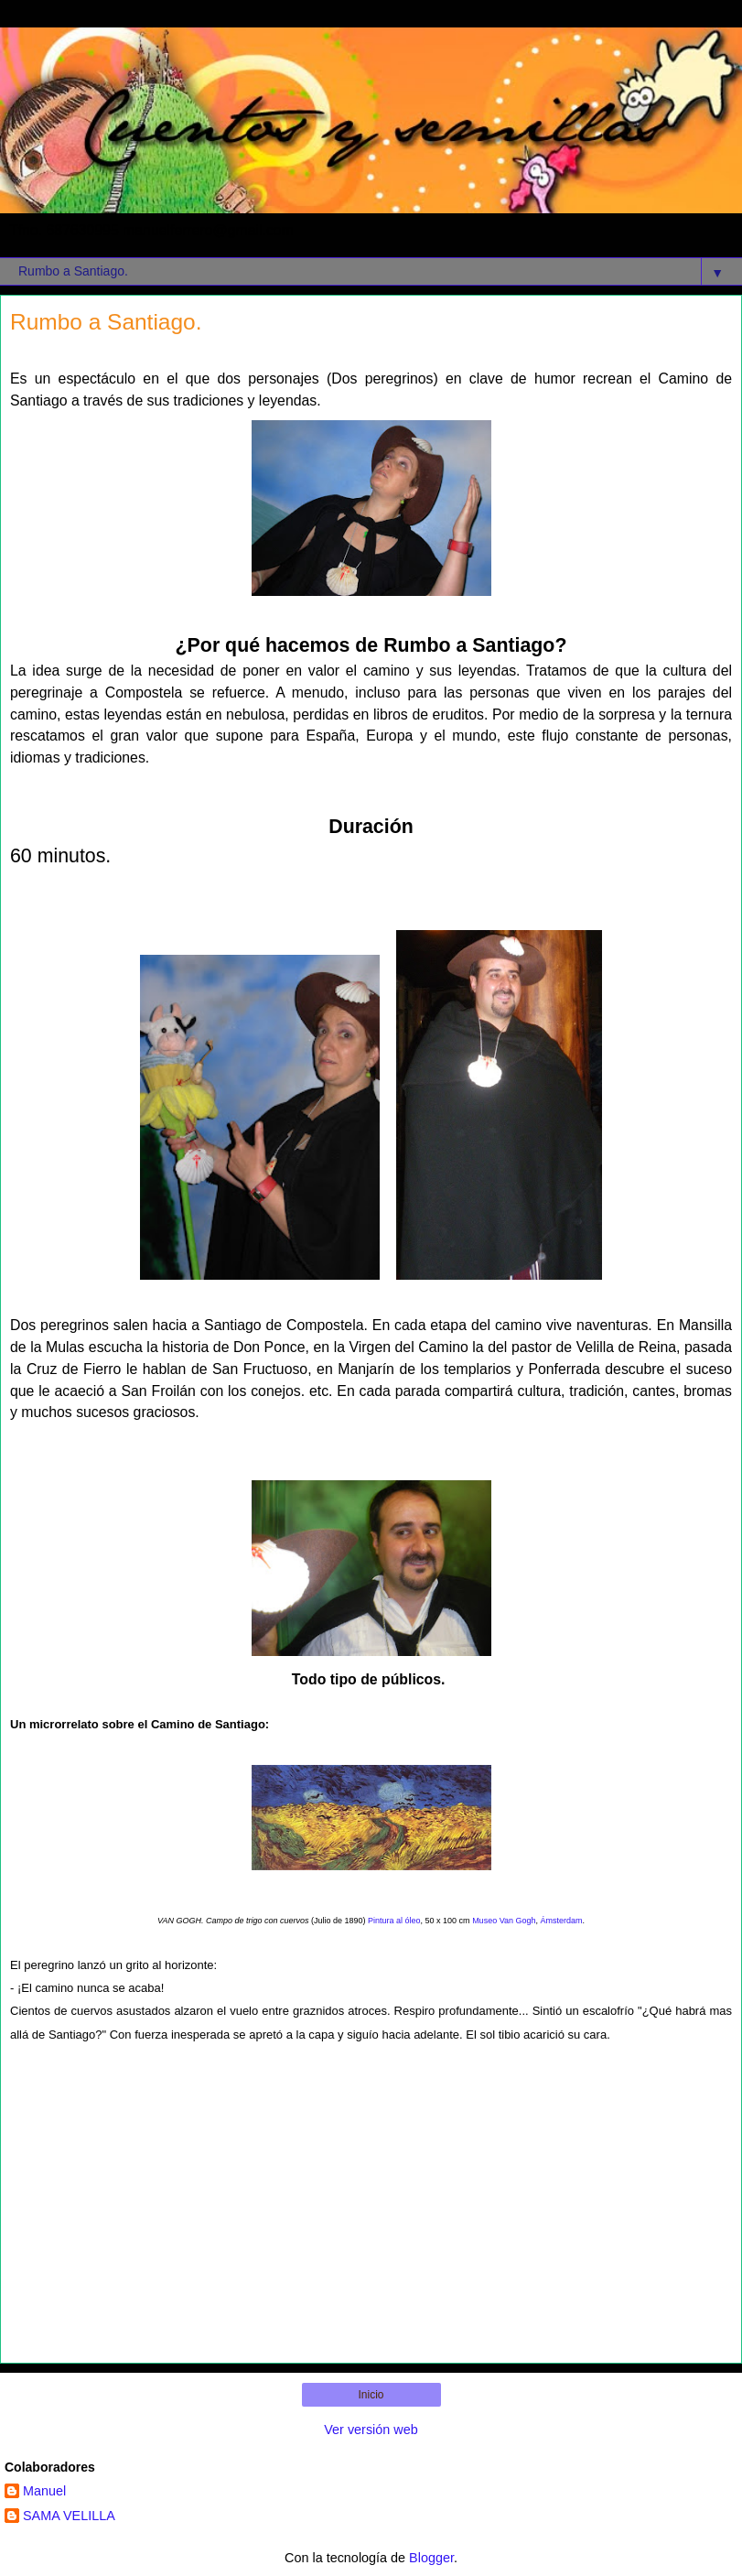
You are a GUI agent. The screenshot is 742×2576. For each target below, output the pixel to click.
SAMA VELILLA (69, 2515)
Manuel (44, 2491)
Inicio (370, 2394)
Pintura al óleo (394, 1920)
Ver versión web (370, 2429)
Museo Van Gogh (503, 1920)
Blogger (431, 2557)
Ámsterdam (562, 1920)
